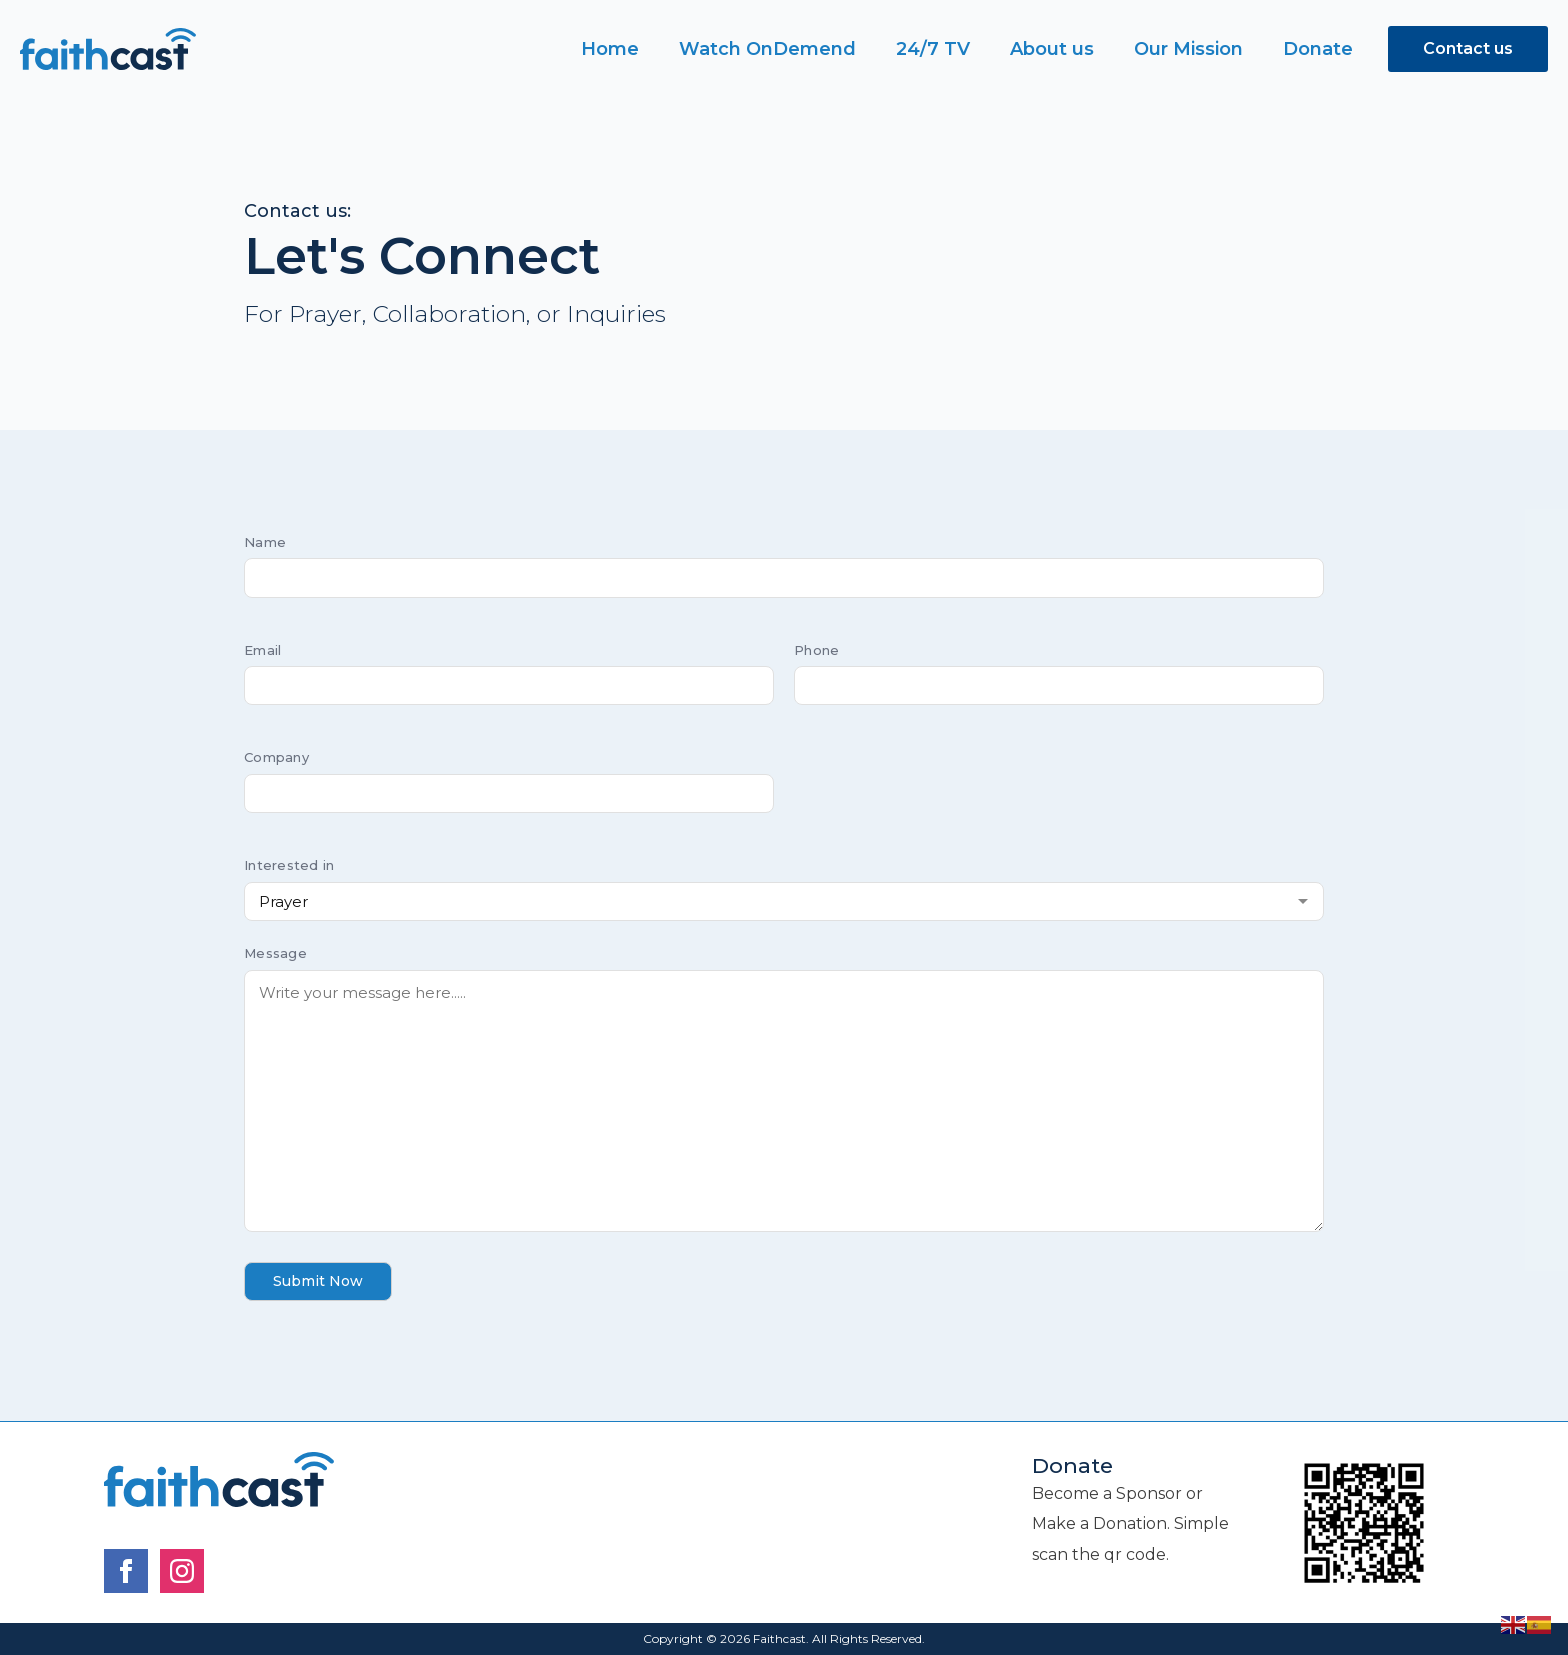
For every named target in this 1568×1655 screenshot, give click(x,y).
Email (262, 650)
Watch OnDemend (767, 49)
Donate (1318, 49)
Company (276, 757)
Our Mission (1188, 49)
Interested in (289, 865)
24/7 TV (933, 49)
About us (1052, 49)
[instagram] (182, 1571)
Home (610, 49)
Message (275, 953)
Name (265, 542)
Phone (816, 650)
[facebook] (126, 1571)
